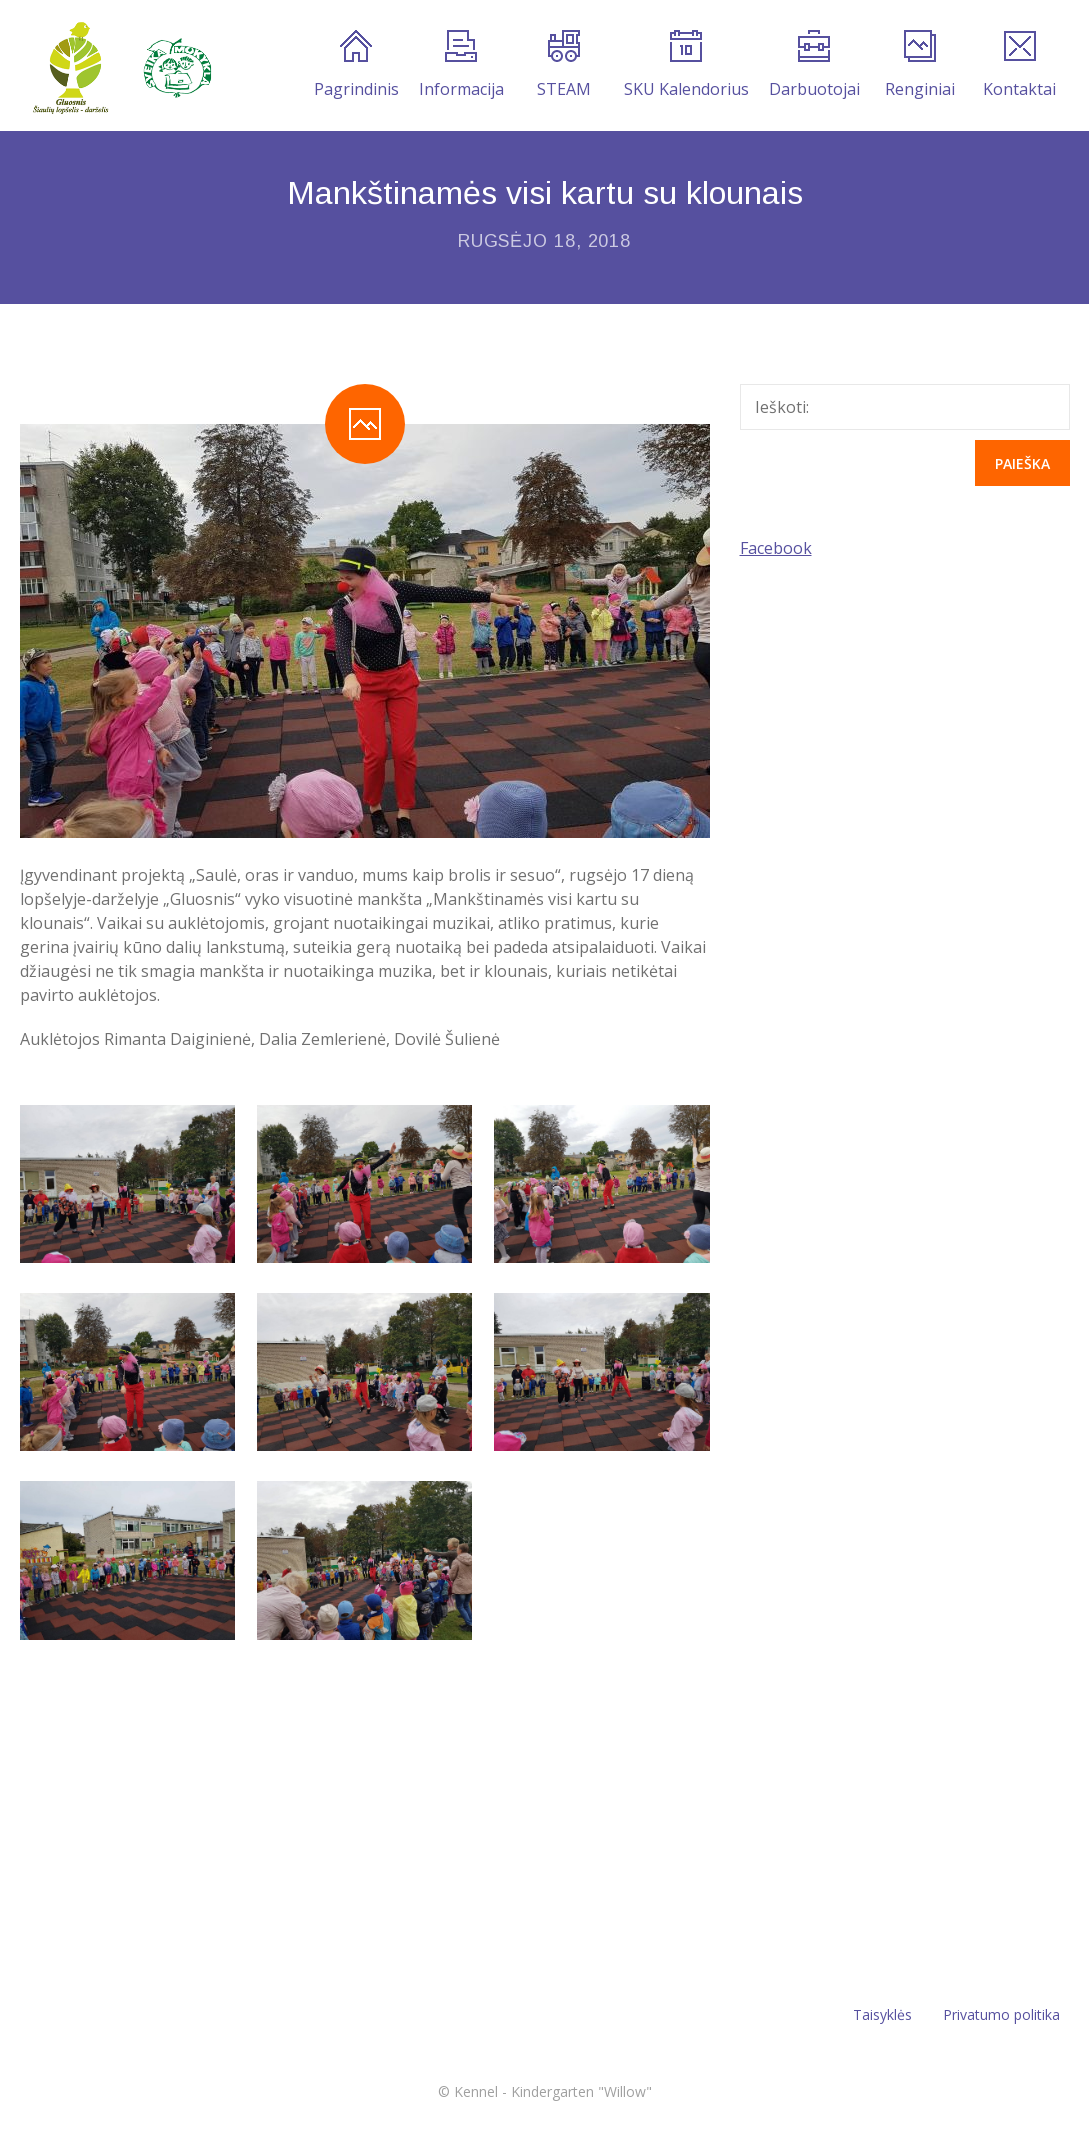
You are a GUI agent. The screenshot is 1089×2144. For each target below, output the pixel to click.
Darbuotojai (814, 65)
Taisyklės (882, 2014)
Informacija (461, 65)
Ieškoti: (782, 407)
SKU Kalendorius (686, 65)
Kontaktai (1019, 65)
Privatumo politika (1001, 2014)
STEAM (564, 65)
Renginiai (920, 65)
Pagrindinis (356, 65)
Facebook (776, 548)
